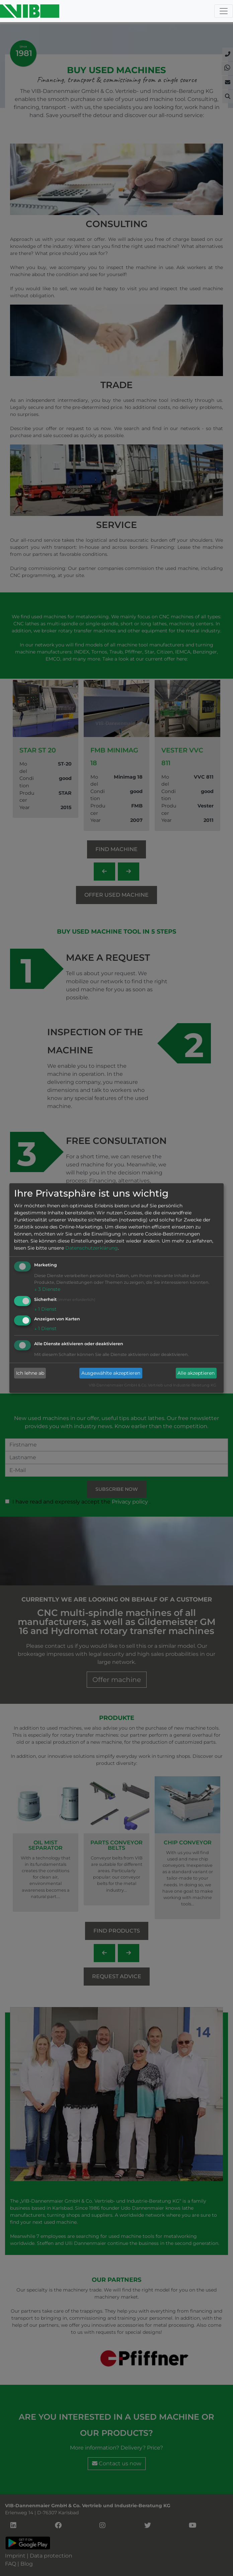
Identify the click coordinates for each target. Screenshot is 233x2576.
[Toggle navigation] (223, 11)
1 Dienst (45, 1309)
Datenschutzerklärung (91, 1248)
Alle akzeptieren (196, 1373)
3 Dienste (47, 1289)
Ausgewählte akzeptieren (110, 1373)
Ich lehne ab (30, 1373)
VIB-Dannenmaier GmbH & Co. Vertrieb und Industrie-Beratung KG (152, 1385)
